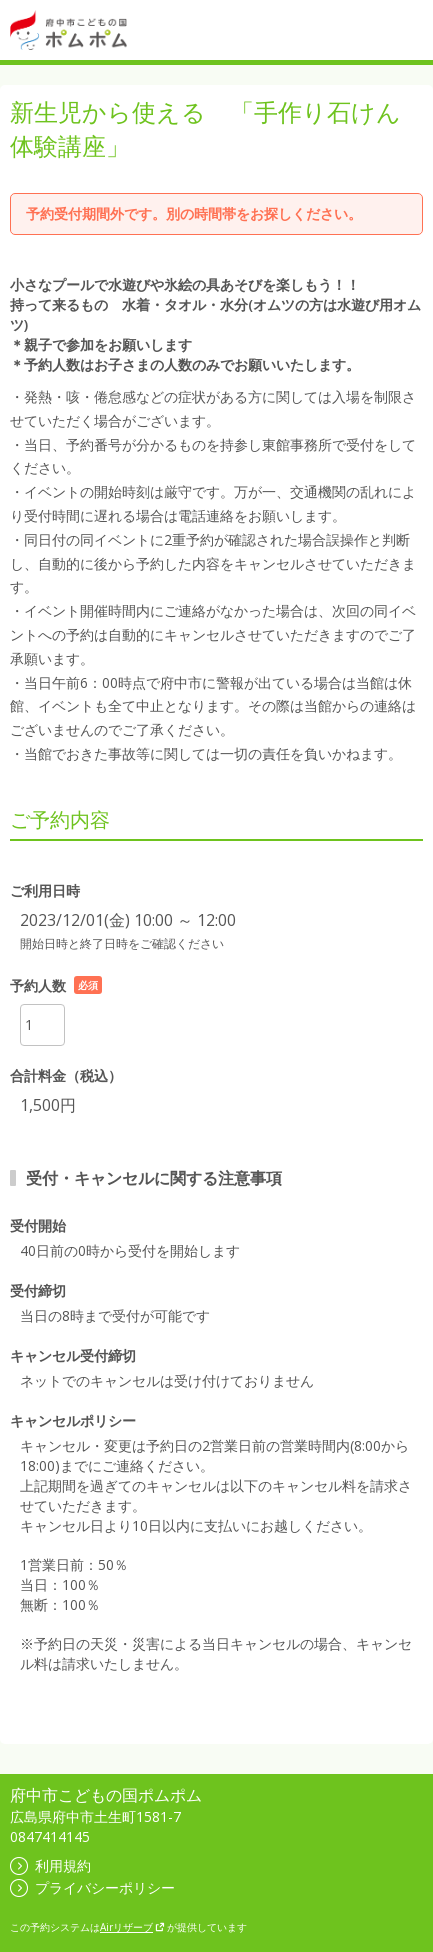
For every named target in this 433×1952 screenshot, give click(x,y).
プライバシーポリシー (92, 1887)
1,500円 (48, 1105)
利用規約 (50, 1865)
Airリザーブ (132, 1927)
